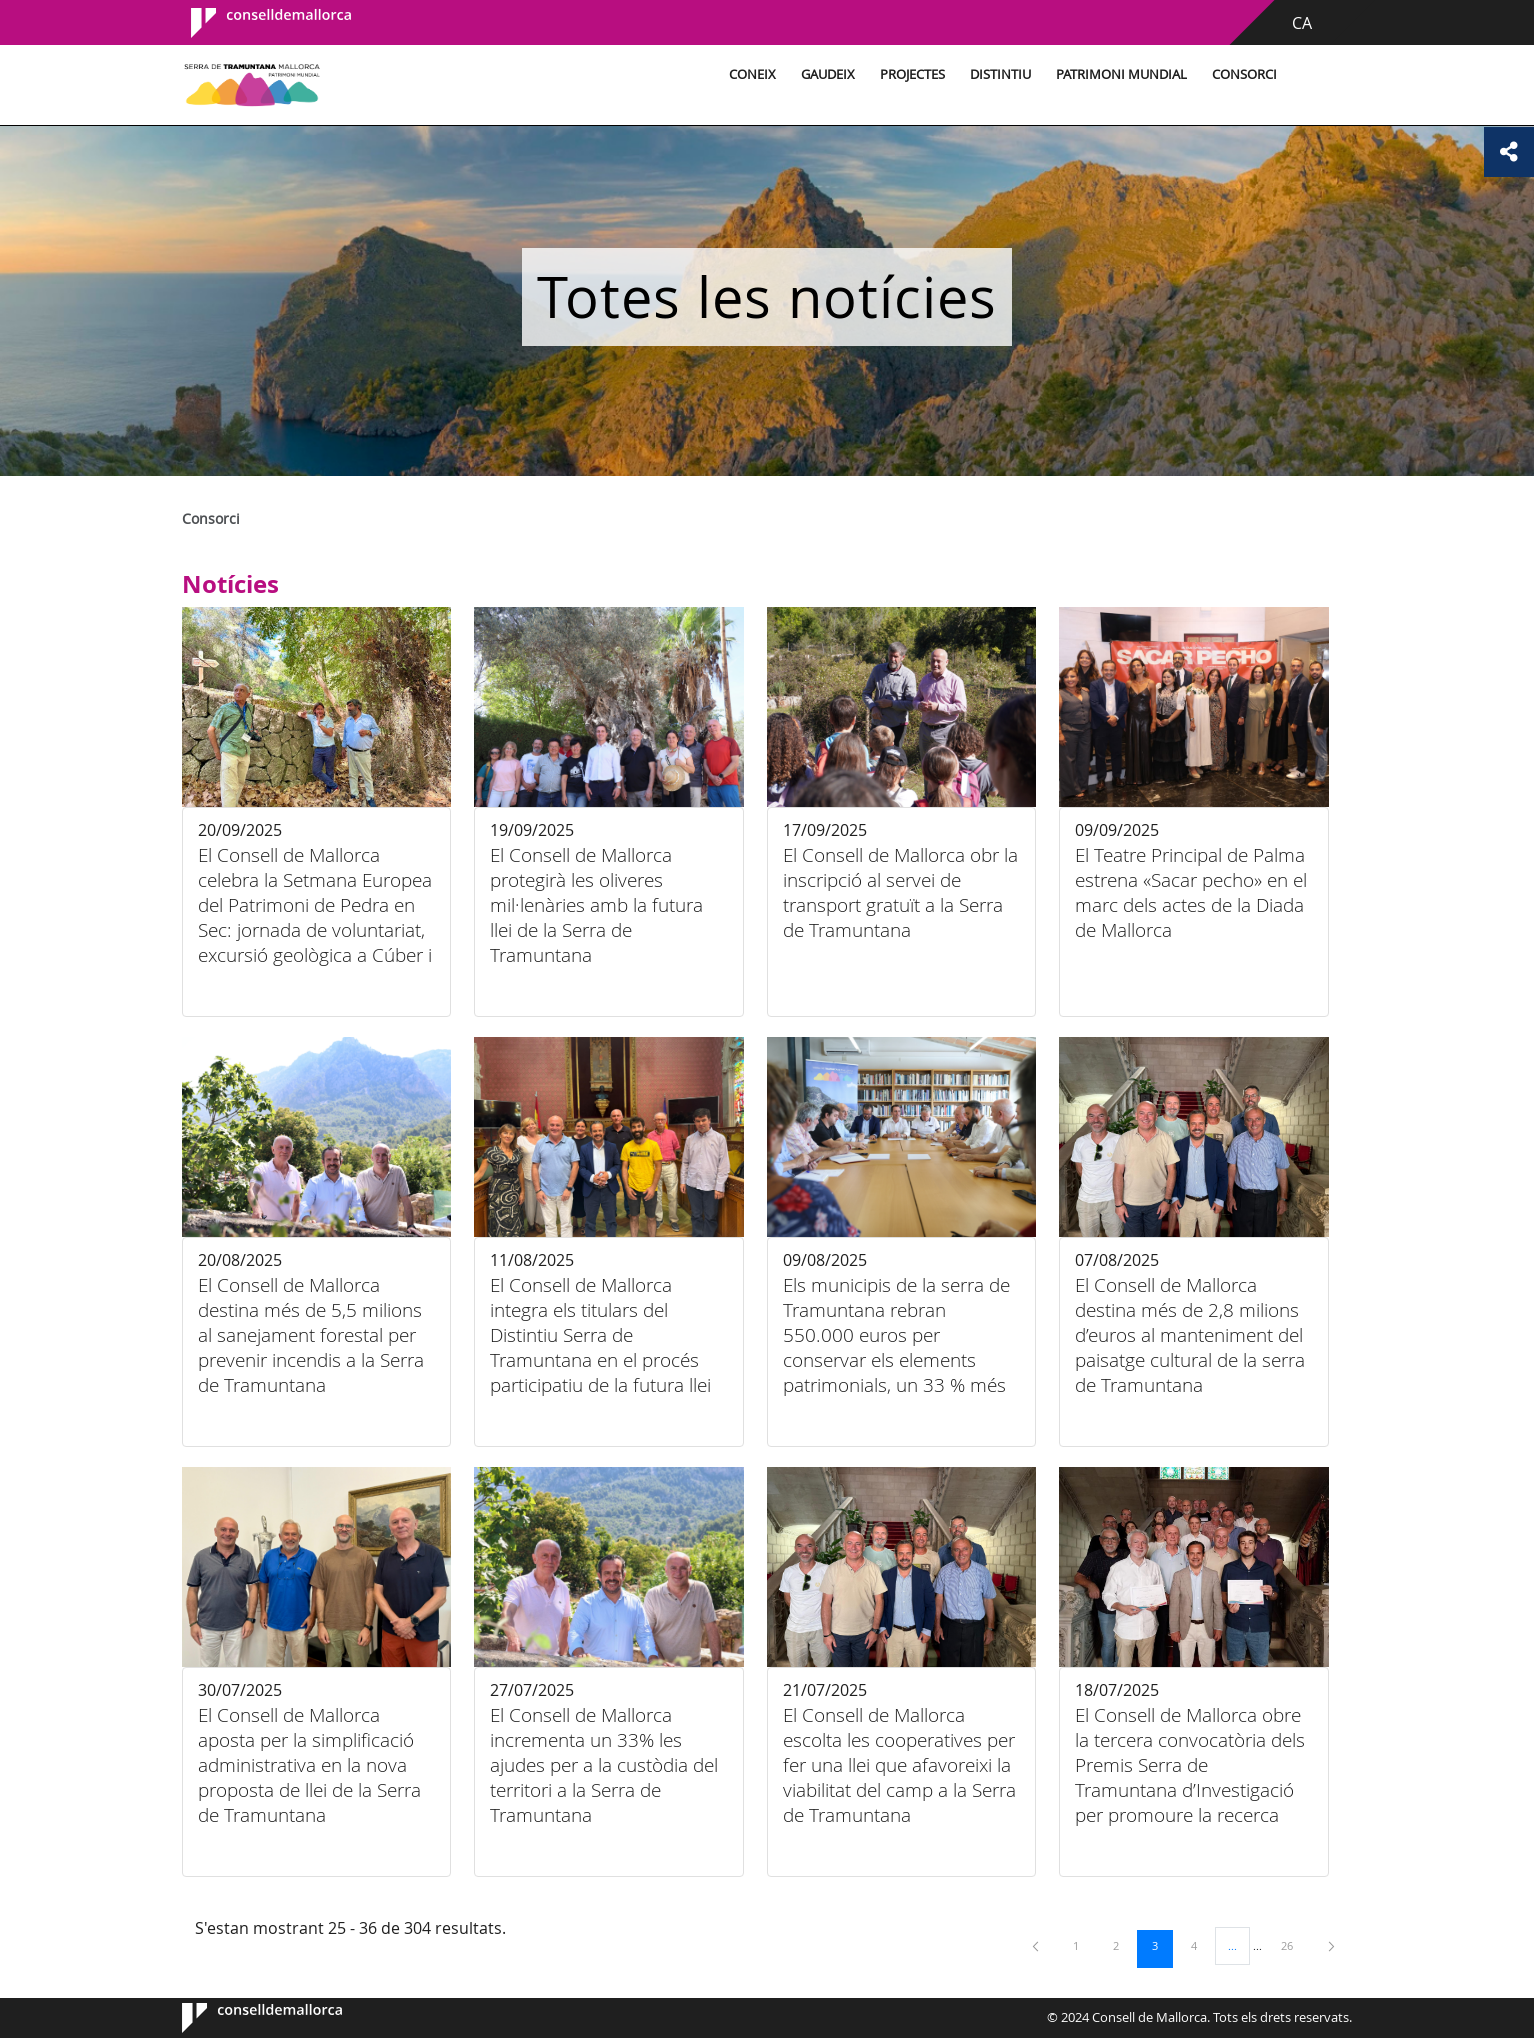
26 (1294, 1945)
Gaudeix (828, 74)
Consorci (1244, 74)
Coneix (752, 74)
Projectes (912, 74)
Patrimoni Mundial (1121, 74)
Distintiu (1000, 74)
